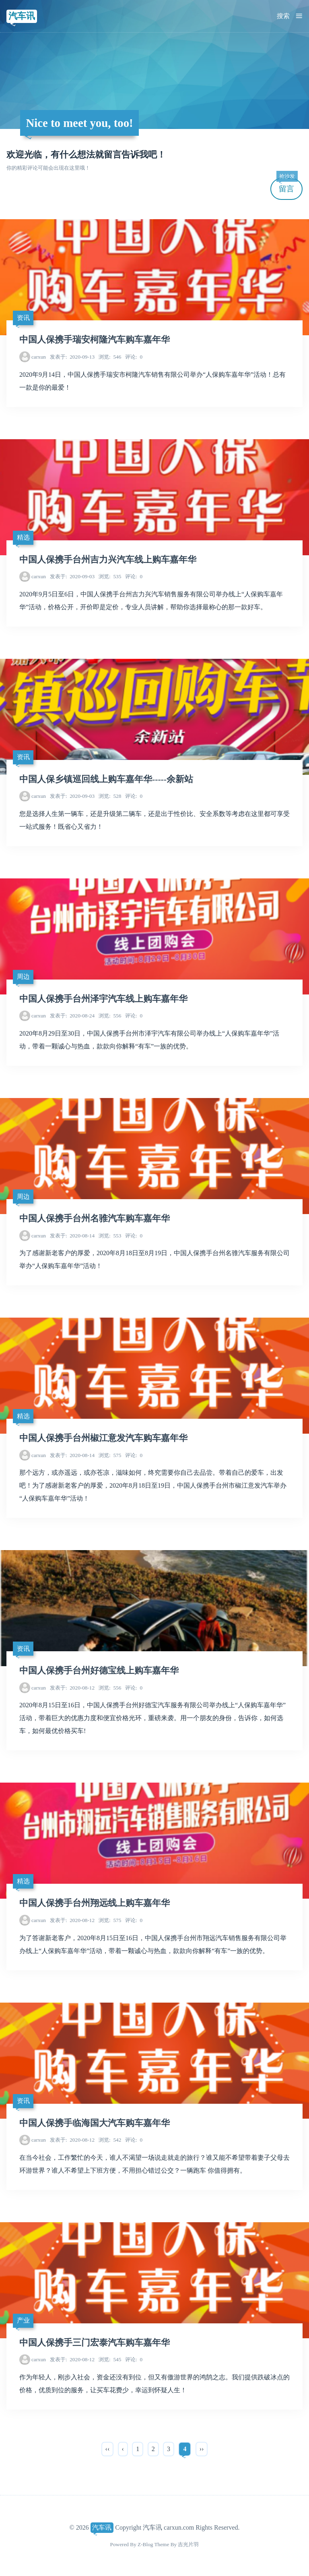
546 (110, 357)
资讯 (23, 317)
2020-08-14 (72, 1236)
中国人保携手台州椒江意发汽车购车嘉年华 (103, 1438)
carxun (38, 357)
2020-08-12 (72, 1688)
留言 (286, 185)
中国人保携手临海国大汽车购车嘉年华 (94, 2123)
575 (110, 1455)
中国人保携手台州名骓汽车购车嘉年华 (94, 1218)
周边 (23, 976)
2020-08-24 (72, 1016)
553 (110, 1236)
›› (202, 2448)
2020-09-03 (72, 576)
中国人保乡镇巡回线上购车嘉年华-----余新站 (106, 779)
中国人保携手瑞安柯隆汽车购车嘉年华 (94, 340)
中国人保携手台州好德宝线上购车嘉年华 (99, 1670)
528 (110, 796)
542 (110, 2140)
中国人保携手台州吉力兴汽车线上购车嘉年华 (107, 560)
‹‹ (107, 2448)
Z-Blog (145, 2544)
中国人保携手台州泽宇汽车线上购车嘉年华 (103, 999)
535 (110, 576)
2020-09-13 (72, 357)
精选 (23, 537)
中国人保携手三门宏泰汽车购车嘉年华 (94, 2343)
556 (110, 1016)
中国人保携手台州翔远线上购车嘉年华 (94, 1903)
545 (110, 2359)
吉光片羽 (188, 2544)
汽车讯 (21, 16)
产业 (23, 2320)
